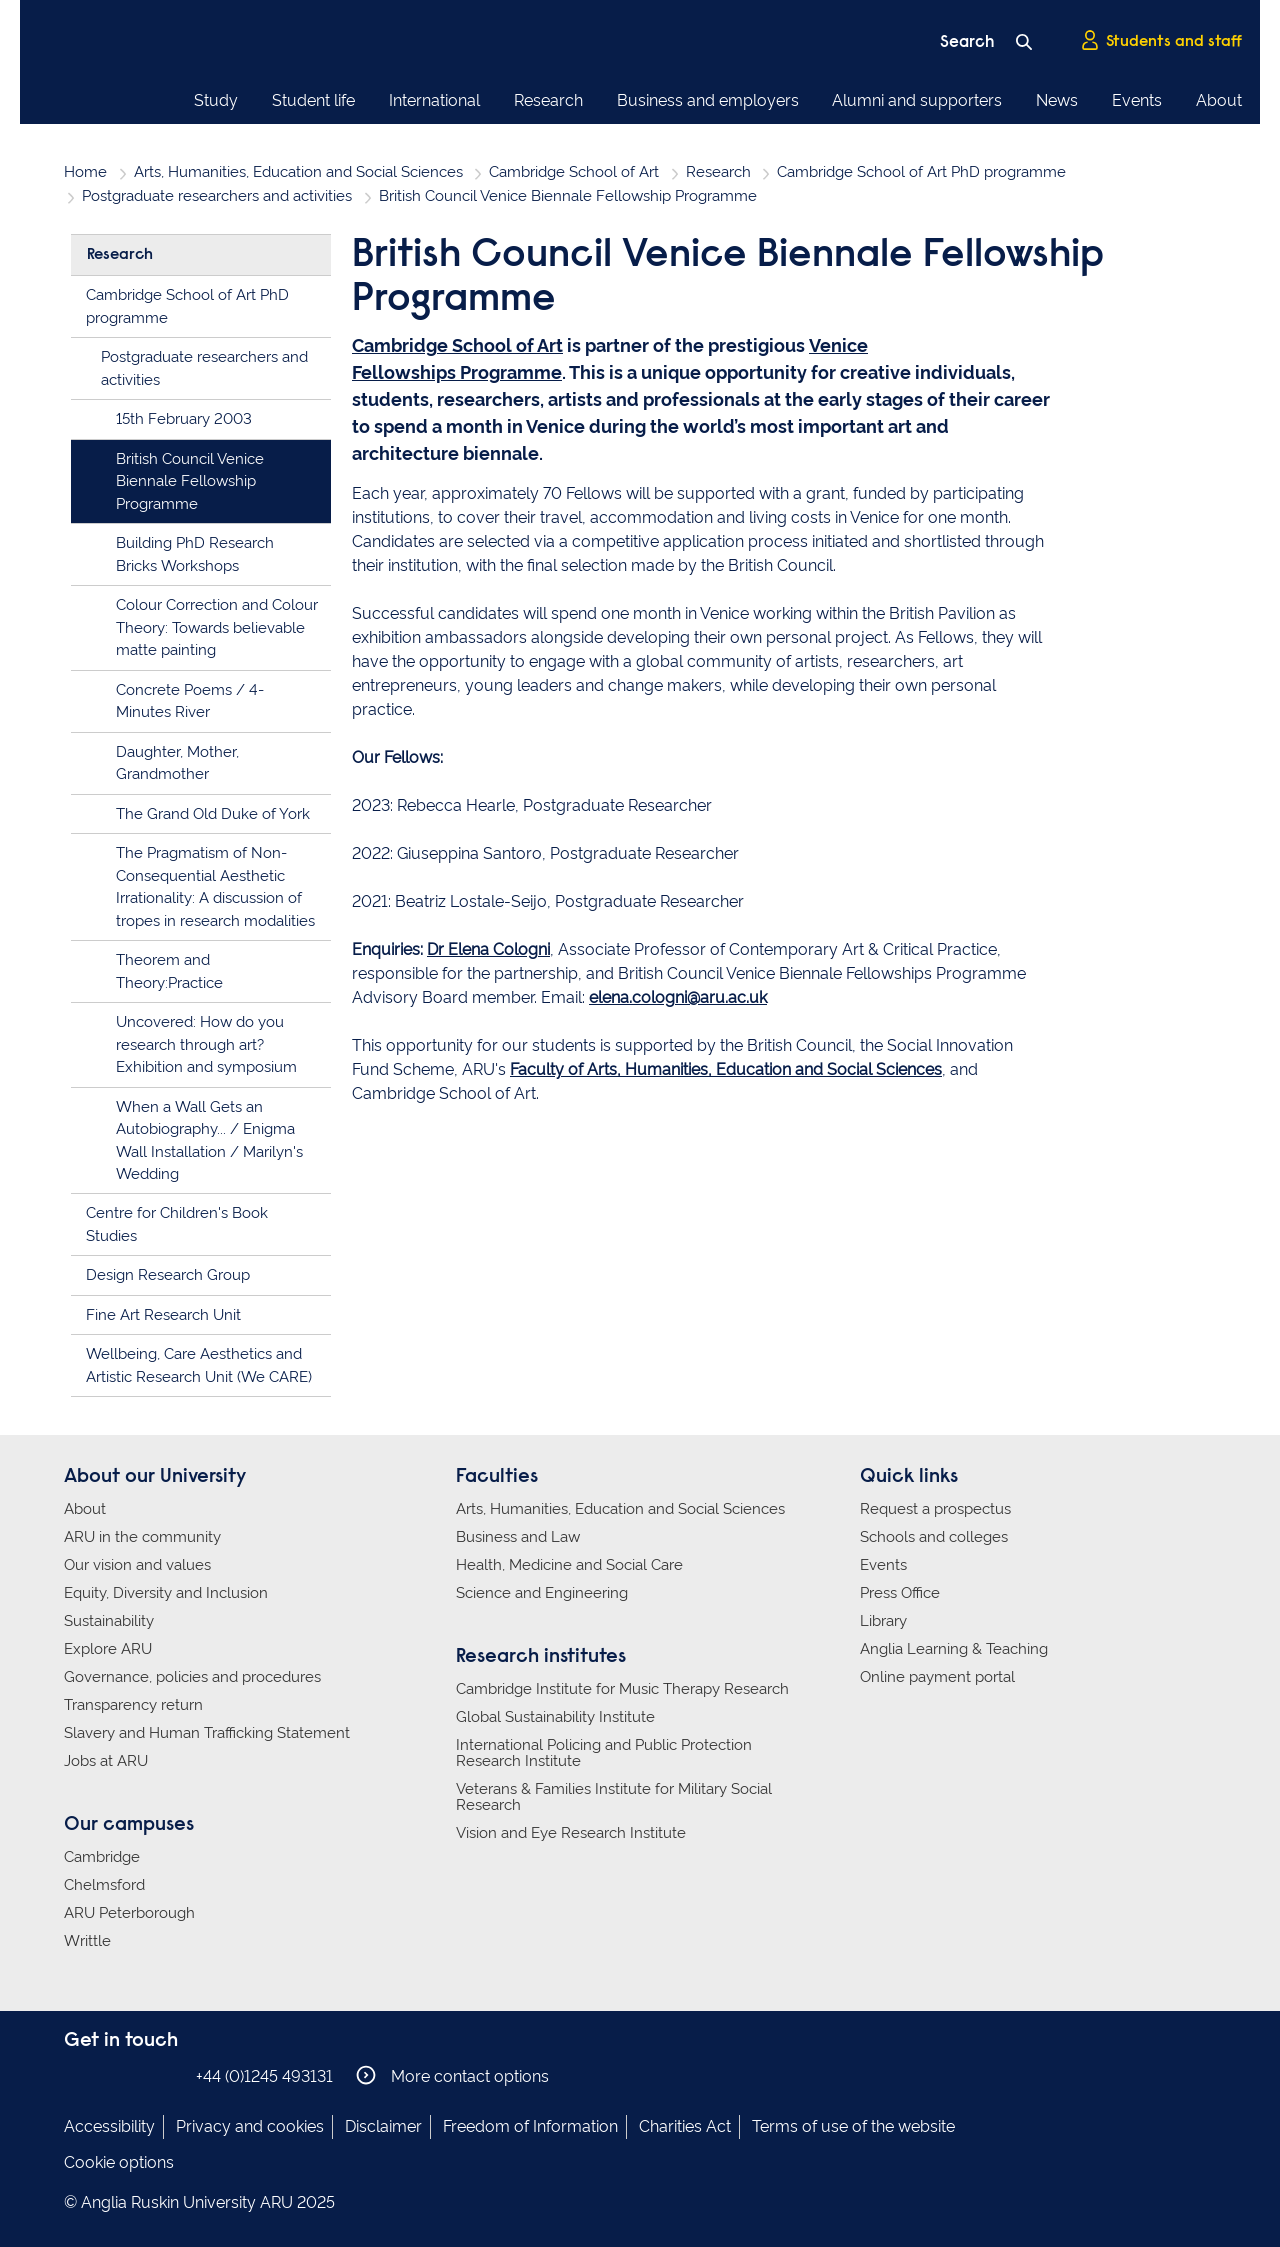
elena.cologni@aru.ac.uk (678, 997)
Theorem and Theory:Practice (169, 971)
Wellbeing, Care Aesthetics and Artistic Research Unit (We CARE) (199, 1365)
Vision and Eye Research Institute (571, 1833)
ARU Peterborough (129, 1913)
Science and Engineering (542, 1593)
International (434, 100)
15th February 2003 (184, 419)
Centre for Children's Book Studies (177, 1224)
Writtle (87, 1941)
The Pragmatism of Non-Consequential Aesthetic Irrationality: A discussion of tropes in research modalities (215, 887)
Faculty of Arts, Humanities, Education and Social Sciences (726, 1069)
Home (85, 172)
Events (1137, 100)
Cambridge (102, 1857)
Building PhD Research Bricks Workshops (195, 554)
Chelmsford (104, 1885)
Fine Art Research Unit (163, 1315)
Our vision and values (137, 1565)
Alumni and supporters (917, 100)
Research (548, 100)
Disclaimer (383, 2126)
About (1219, 100)
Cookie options (119, 2162)
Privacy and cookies (250, 2126)
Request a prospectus (935, 1509)
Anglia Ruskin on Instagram (107, 2075)
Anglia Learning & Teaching (954, 1649)
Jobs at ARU (106, 1761)
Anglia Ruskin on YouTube (167, 2075)
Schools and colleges (934, 1537)
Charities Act (685, 2126)
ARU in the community (142, 1537)
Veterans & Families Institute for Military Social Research (614, 1797)
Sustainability (109, 1621)
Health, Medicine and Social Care (569, 1565)
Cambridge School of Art (574, 172)
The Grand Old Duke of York (213, 814)
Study (216, 100)
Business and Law (518, 1537)
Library (883, 1621)
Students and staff (1161, 41)
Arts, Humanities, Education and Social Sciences (298, 172)
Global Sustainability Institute (555, 1717)
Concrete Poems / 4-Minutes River (190, 701)
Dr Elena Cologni (488, 949)
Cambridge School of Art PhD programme (921, 172)
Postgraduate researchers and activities (217, 196)
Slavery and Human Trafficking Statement (207, 1733)
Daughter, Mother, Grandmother (177, 763)
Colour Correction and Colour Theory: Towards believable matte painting (217, 627)
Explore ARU (108, 1649)
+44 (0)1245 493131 (264, 2076)
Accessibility (109, 2126)
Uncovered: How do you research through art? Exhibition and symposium (206, 1044)
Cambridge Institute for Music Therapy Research (622, 1689)
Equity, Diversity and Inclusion (166, 1593)
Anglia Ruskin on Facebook (77, 2075)
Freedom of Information (530, 2126)
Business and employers (708, 100)
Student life (313, 100)
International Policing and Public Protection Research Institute (604, 1753)
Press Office (900, 1593)
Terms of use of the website (853, 2126)
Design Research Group (168, 1275)
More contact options (452, 2075)
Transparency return (133, 1705)
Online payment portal (937, 1677)
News (1057, 100)
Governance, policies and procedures (192, 1677)
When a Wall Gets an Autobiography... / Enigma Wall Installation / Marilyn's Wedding (209, 1141)
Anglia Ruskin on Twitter (137, 2075)
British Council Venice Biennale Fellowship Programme (190, 481)
